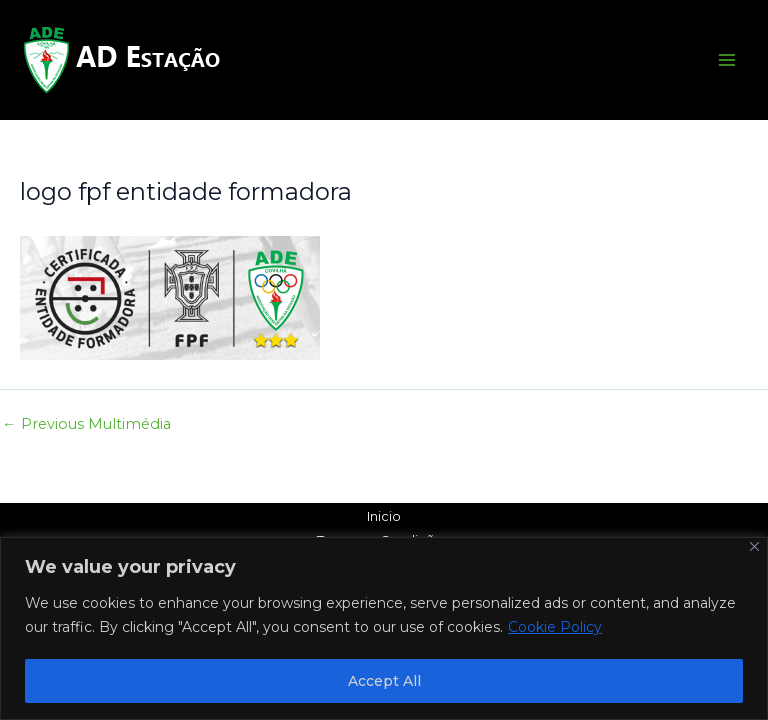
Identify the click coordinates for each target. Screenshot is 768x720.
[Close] (754, 546)
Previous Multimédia (86, 424)
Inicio (384, 516)
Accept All (384, 681)
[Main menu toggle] (727, 60)
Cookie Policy (555, 627)
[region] (384, 628)
